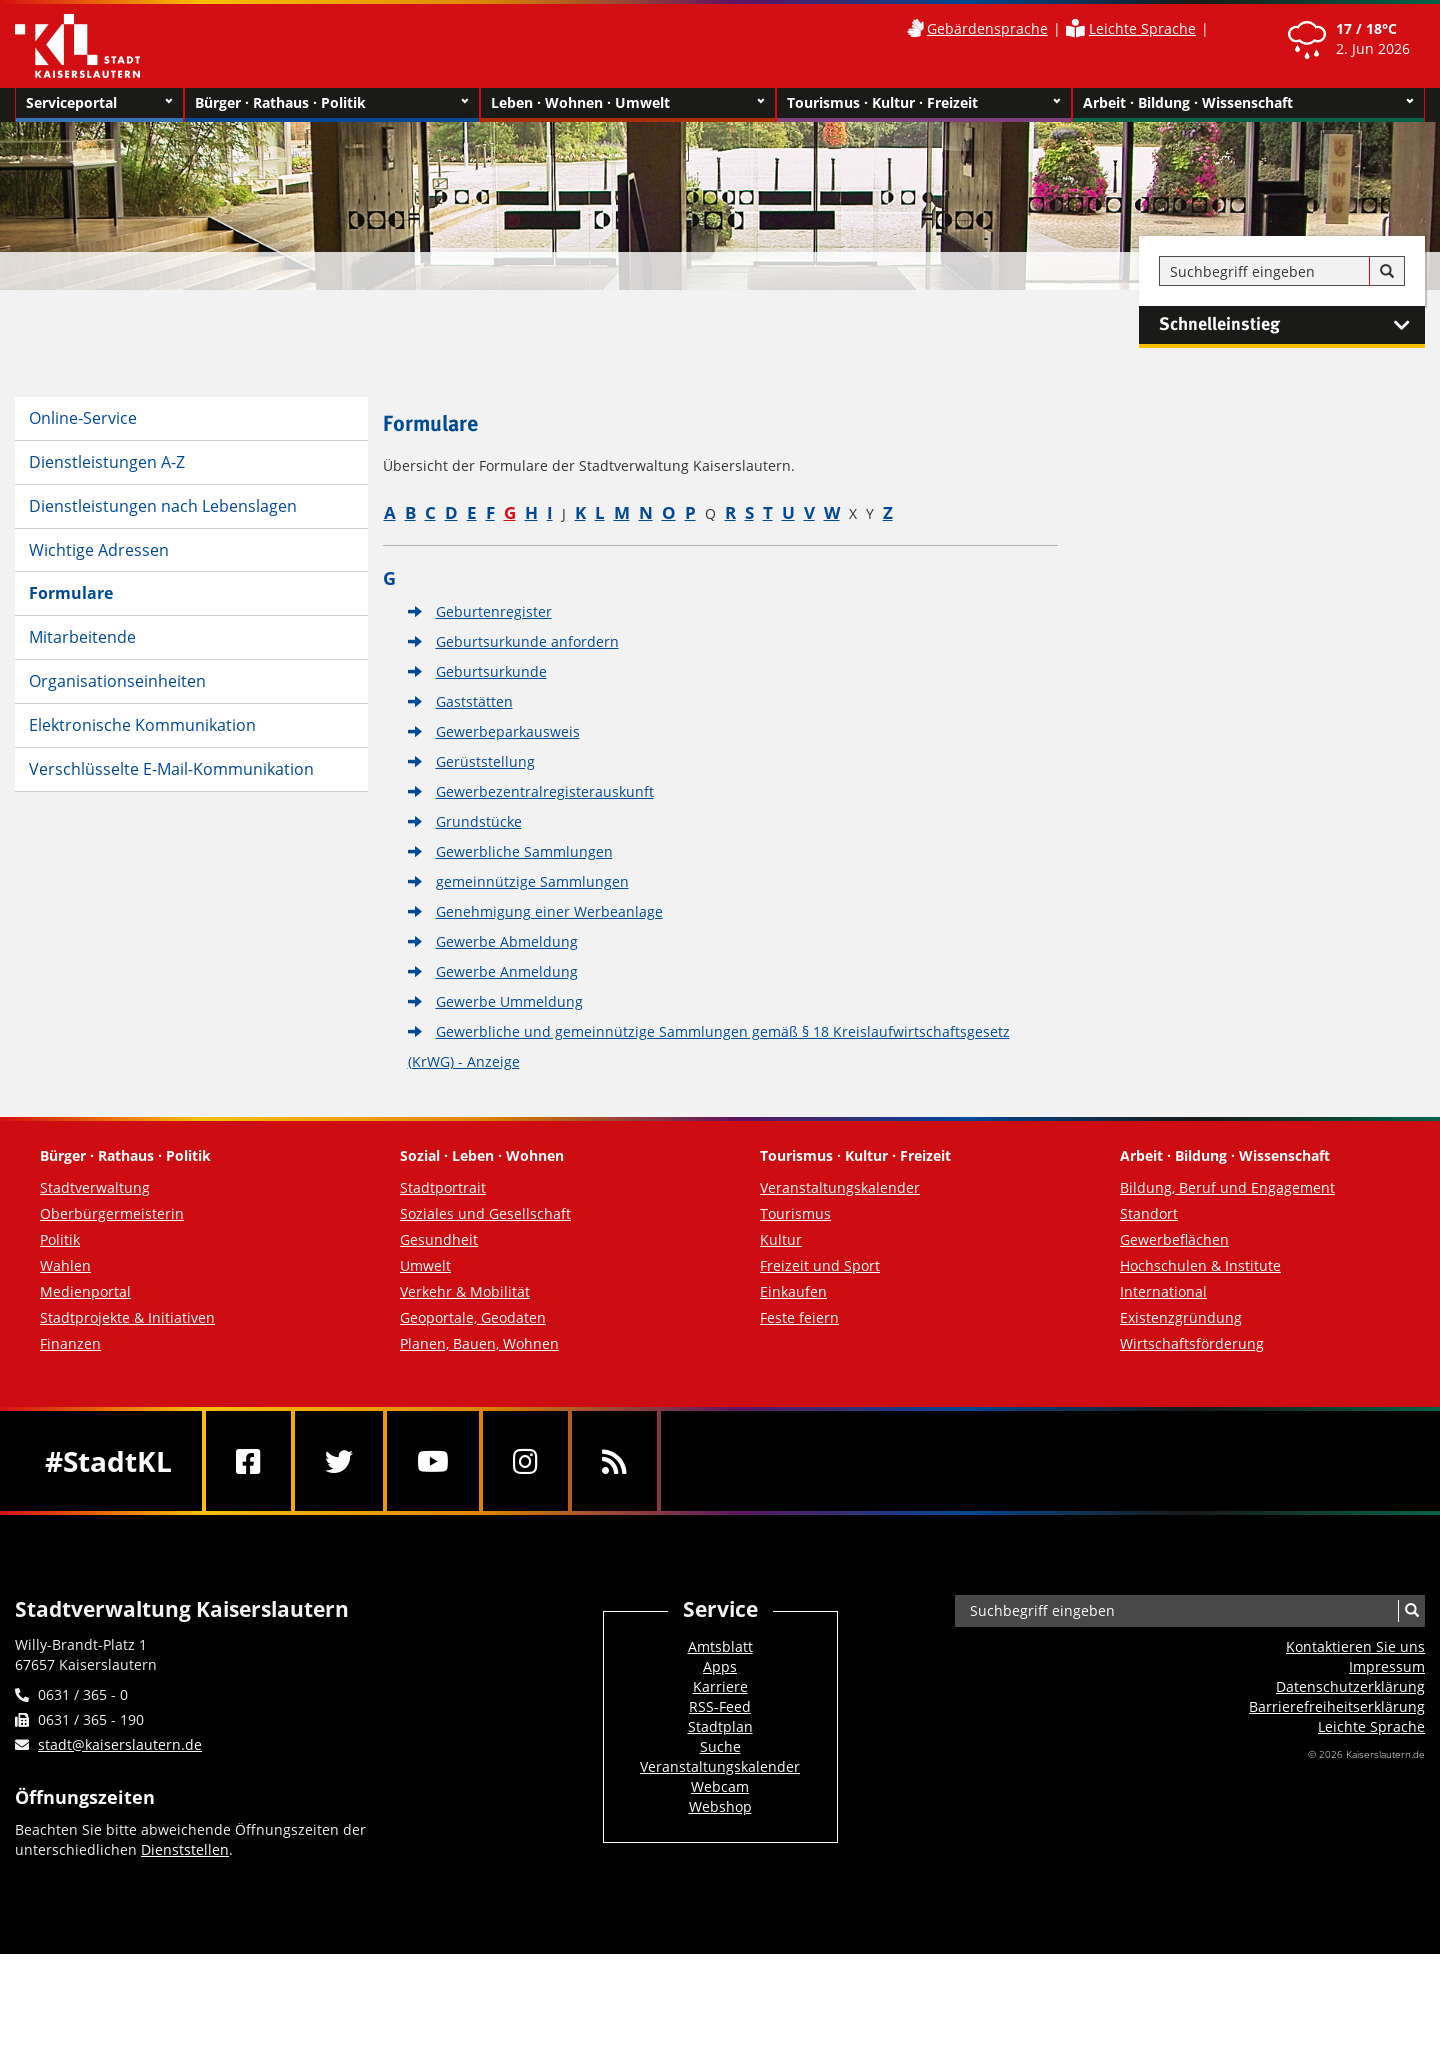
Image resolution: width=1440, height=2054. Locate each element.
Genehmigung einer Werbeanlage (549, 911)
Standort (1149, 1213)
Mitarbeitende (82, 637)
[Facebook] (248, 1461)
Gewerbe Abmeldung (507, 941)
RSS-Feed (720, 1706)
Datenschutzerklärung (1350, 1686)
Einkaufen (793, 1291)
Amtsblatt (720, 1646)
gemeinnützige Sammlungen (532, 881)
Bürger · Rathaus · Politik (332, 103)
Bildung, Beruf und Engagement (1227, 1187)
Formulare (71, 593)
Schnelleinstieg (1292, 325)
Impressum (1387, 1666)
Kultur (781, 1239)
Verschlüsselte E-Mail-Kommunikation (171, 769)
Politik (60, 1239)
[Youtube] (433, 1461)
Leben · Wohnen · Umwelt (628, 103)
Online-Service (83, 418)
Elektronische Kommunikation (142, 725)
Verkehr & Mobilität (465, 1291)
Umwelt (425, 1265)
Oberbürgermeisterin (112, 1213)
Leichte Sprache (1142, 28)
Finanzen (70, 1343)
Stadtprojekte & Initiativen (127, 1317)
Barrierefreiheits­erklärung (1337, 1706)
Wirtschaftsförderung (1192, 1343)
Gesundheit (439, 1239)
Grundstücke (479, 821)
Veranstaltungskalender (840, 1187)
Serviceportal (99, 103)
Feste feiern (799, 1317)
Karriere (720, 1686)
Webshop (720, 1806)
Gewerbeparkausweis (508, 731)
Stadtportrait (443, 1187)
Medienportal (85, 1291)
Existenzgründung (1181, 1317)
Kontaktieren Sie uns (1355, 1646)
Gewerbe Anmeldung (507, 971)
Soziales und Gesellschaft (485, 1213)
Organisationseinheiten (117, 681)
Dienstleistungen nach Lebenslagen (163, 506)
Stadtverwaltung (95, 1187)
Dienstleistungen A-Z (107, 462)
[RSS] (614, 1461)
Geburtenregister (494, 611)
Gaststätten (474, 701)
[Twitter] (339, 1461)
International (1163, 1291)
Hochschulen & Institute (1200, 1265)
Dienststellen (185, 1849)
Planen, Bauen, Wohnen (479, 1343)
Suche (720, 1746)
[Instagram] (525, 1461)
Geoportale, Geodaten (473, 1317)
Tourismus (795, 1213)
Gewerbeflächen (1174, 1239)
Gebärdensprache (987, 28)
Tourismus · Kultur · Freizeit (924, 103)
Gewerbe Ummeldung (509, 1001)
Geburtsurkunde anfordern (527, 641)
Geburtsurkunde (491, 671)
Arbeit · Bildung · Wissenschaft (1248, 103)
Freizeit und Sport (820, 1265)
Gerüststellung (485, 761)
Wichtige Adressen (99, 550)
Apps (720, 1666)
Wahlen (65, 1265)
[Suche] (1387, 272)
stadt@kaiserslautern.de (120, 1744)
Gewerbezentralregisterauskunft (545, 791)
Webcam (720, 1786)
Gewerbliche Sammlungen (524, 851)
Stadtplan (720, 1726)
